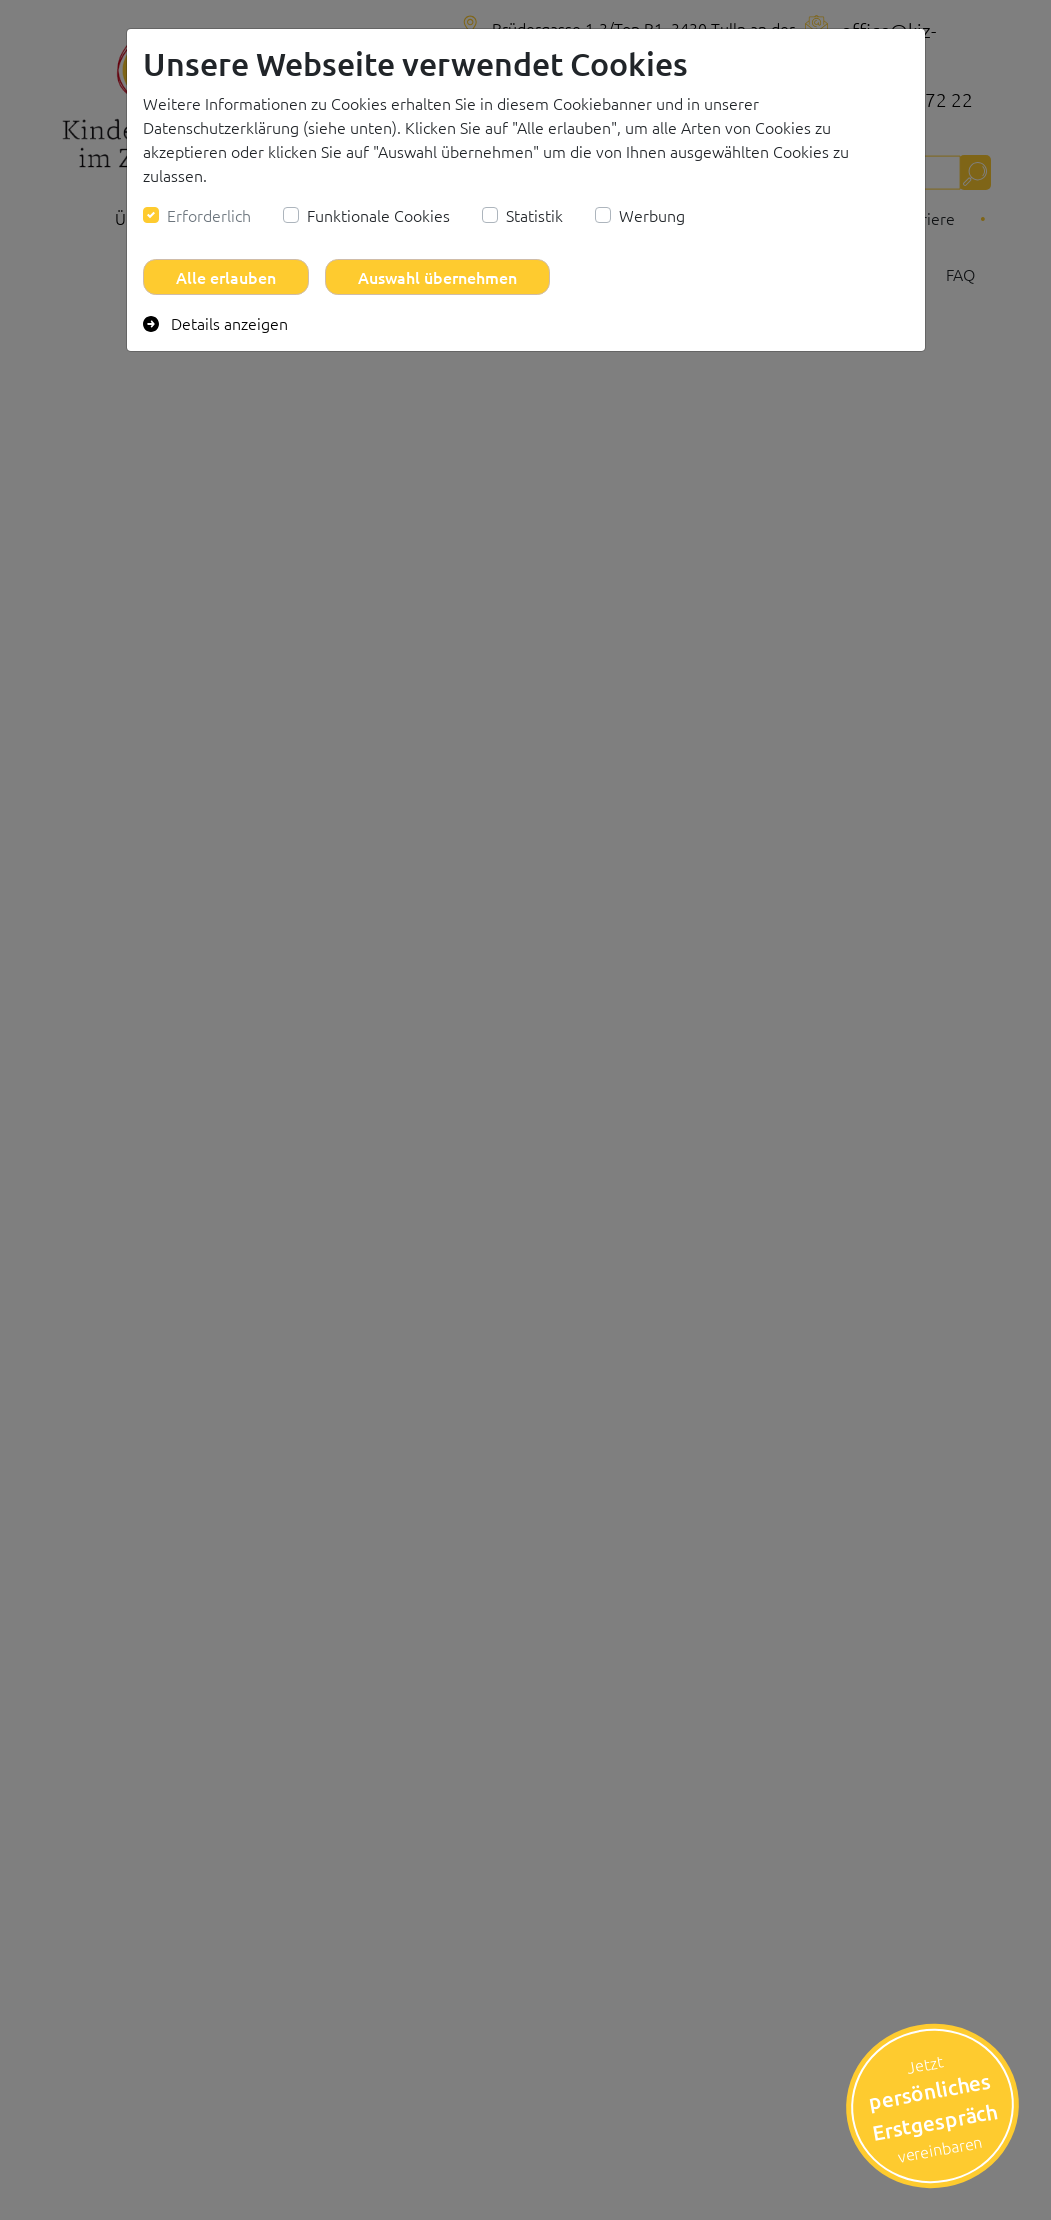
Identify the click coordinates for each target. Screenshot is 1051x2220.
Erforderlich (209, 215)
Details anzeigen (215, 323)
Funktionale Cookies (378, 215)
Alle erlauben (226, 277)
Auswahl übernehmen (437, 277)
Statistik (534, 215)
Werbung (652, 215)
